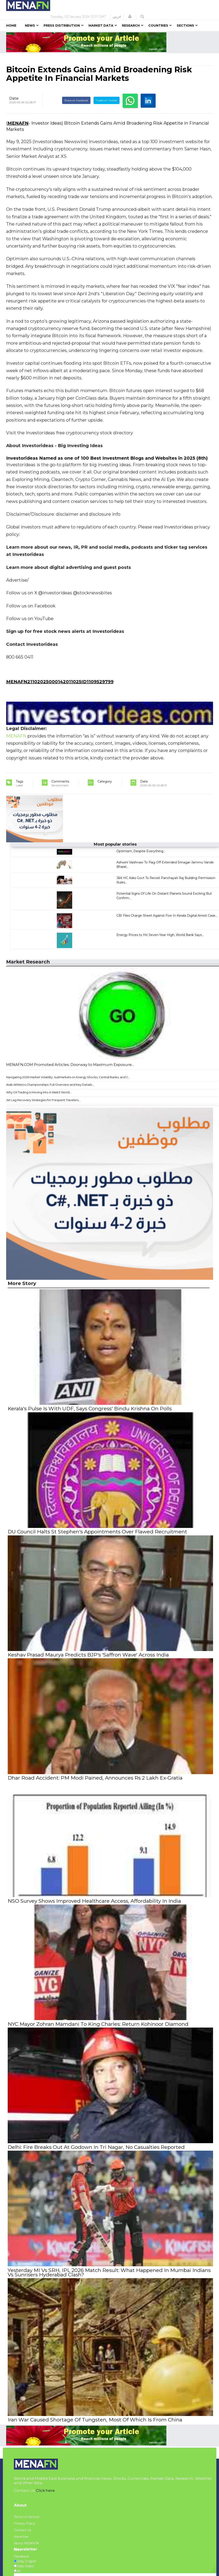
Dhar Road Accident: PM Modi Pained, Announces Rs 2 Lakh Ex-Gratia (95, 1777)
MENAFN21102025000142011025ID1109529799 (60, 681)
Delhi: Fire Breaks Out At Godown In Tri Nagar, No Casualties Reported (96, 2146)
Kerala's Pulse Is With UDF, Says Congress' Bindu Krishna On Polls (90, 1408)
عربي (116, 16)
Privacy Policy (24, 2522)
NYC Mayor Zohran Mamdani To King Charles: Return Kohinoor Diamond (98, 2023)
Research (131, 25)
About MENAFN (26, 2542)
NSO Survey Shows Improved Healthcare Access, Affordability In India (94, 1900)
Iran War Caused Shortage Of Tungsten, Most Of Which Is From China (95, 2418)
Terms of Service (26, 2516)
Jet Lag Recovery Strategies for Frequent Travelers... (43, 1100)
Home (11, 25)
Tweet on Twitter (106, 100)
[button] (129, 16)
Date (13, 98)
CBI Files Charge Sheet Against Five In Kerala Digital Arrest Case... (166, 916)
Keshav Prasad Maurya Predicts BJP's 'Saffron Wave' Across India (88, 1654)
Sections (185, 25)
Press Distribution (62, 25)
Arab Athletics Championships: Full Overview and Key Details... (50, 1084)
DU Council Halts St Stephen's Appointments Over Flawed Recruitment (97, 1531)
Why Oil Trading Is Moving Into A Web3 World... (39, 1092)
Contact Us (22, 2529)
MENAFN (18, 123)
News (30, 25)
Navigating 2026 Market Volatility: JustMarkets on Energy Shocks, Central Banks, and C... (68, 1077)
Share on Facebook (76, 100)
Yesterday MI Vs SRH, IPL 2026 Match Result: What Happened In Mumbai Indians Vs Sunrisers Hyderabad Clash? (109, 2271)
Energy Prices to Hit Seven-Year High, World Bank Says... (160, 935)
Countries (158, 25)
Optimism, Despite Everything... (140, 851)
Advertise (21, 2535)
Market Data (100, 25)
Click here (45, 2489)
